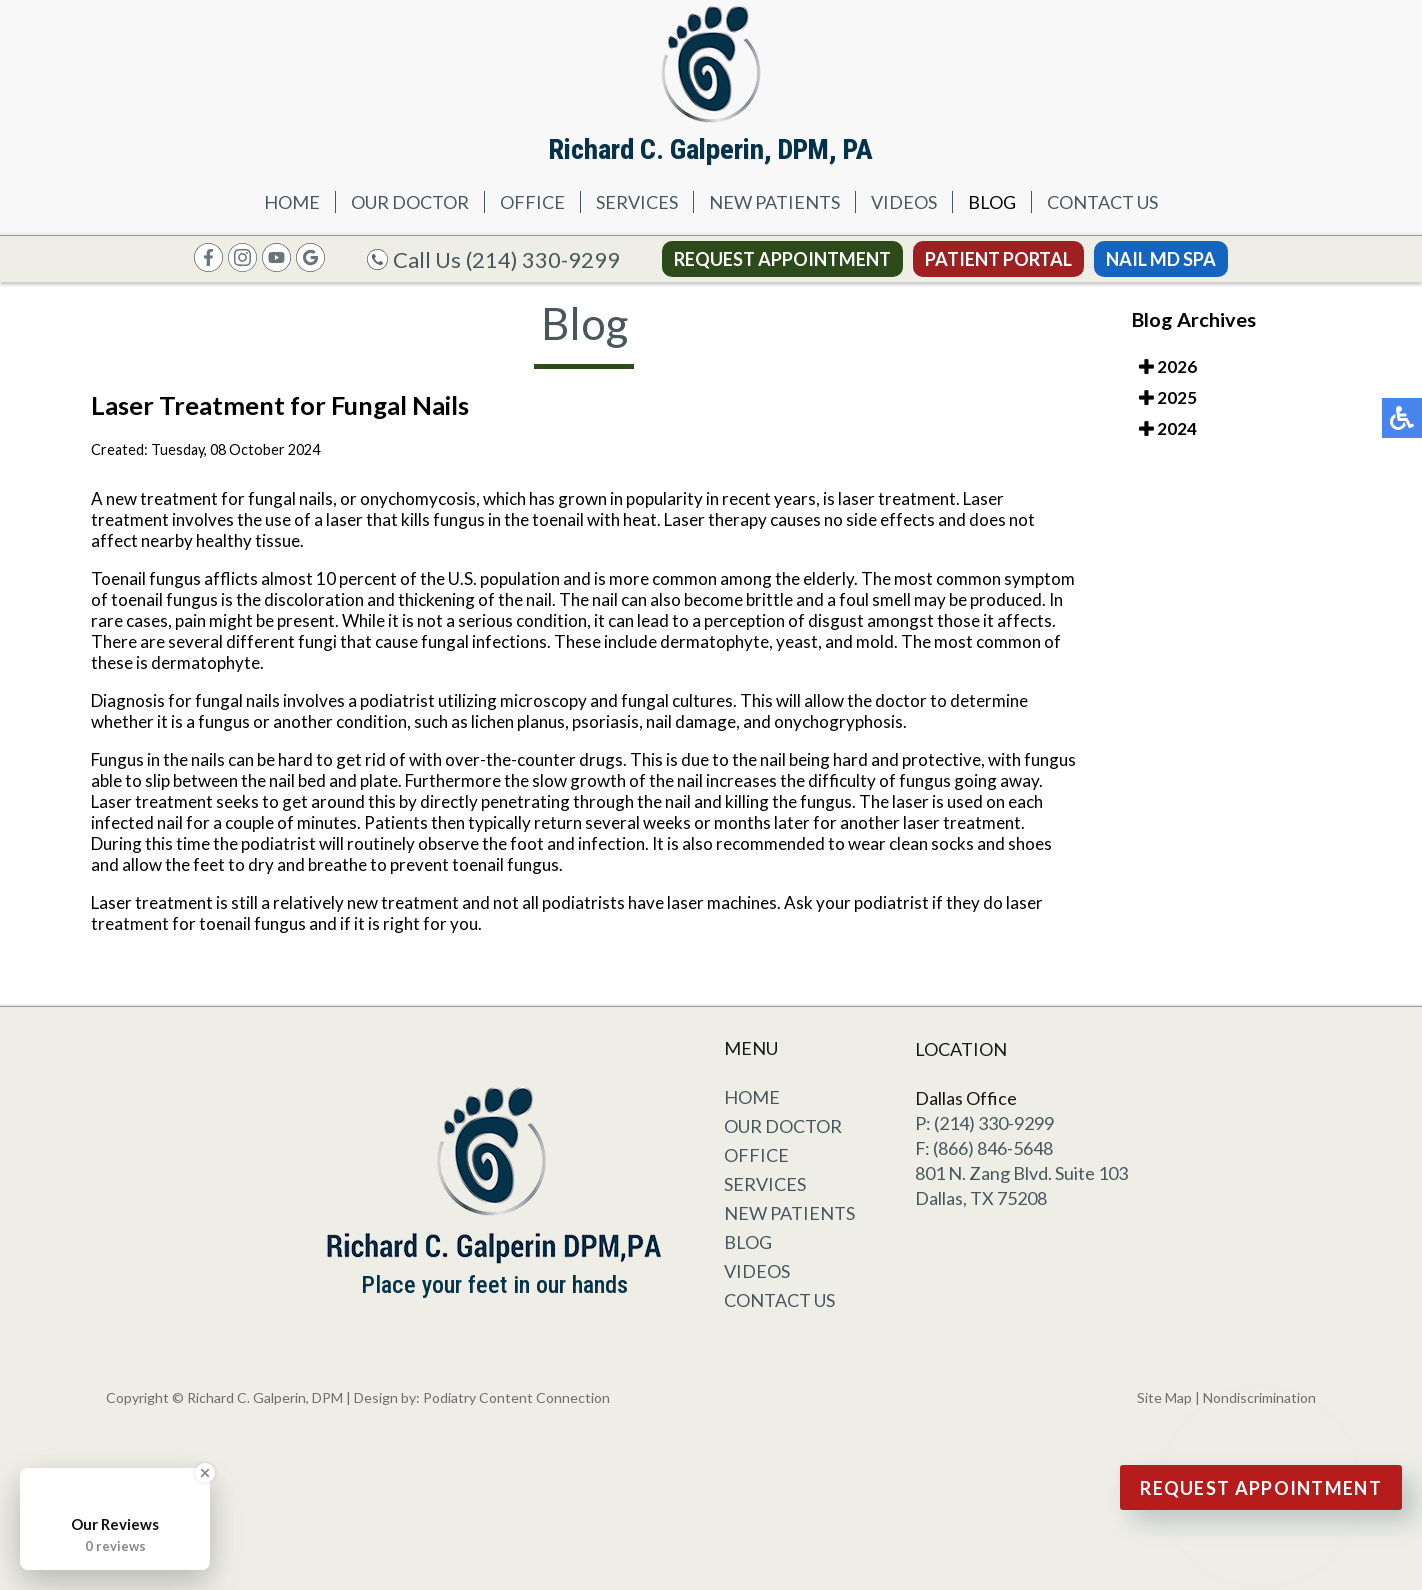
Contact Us (1102, 202)
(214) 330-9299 (543, 259)
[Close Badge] (205, 1473)
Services (637, 202)
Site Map (1164, 1397)
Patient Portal (998, 259)
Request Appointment (782, 259)
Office (532, 202)
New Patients (774, 202)
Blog (992, 202)
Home (292, 202)
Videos (904, 202)
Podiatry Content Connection (516, 1397)
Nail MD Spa (1161, 259)
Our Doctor (410, 202)
